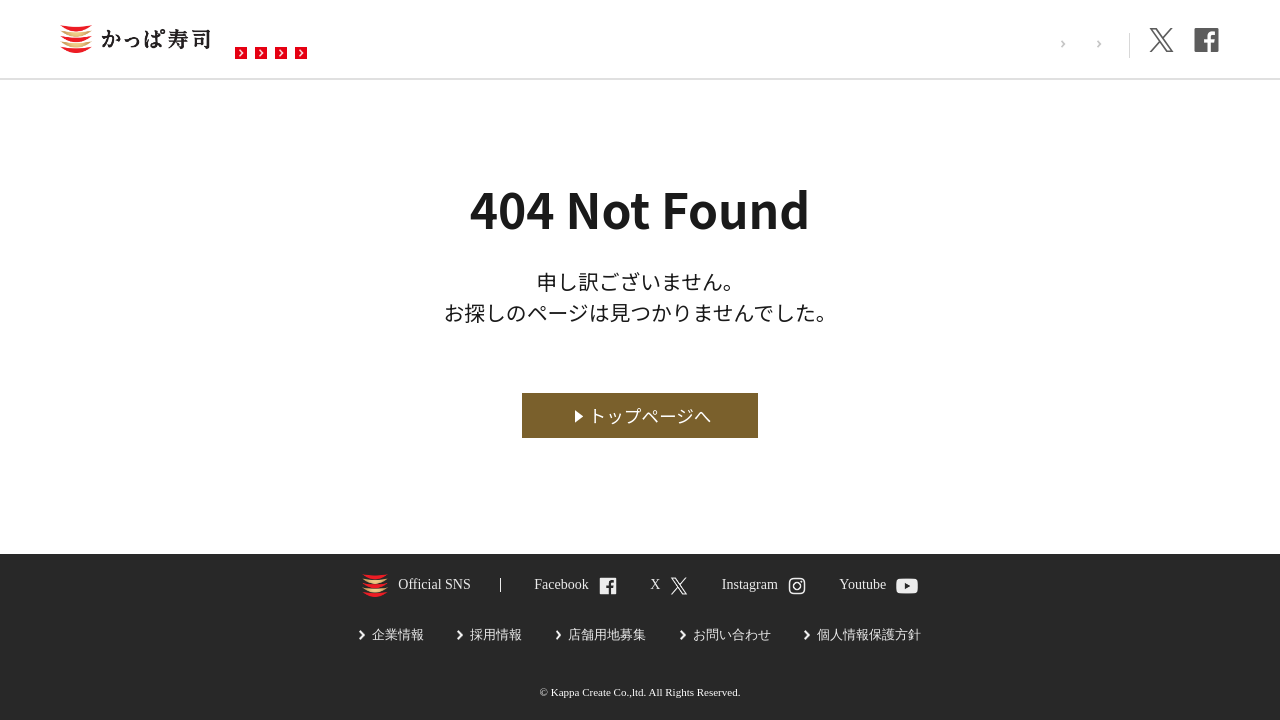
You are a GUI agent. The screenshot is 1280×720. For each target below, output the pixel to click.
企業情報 (1085, 43)
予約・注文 (513, 41)
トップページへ (650, 415)
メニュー (403, 41)
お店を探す (293, 41)
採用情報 (997, 43)
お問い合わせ (639, 41)
